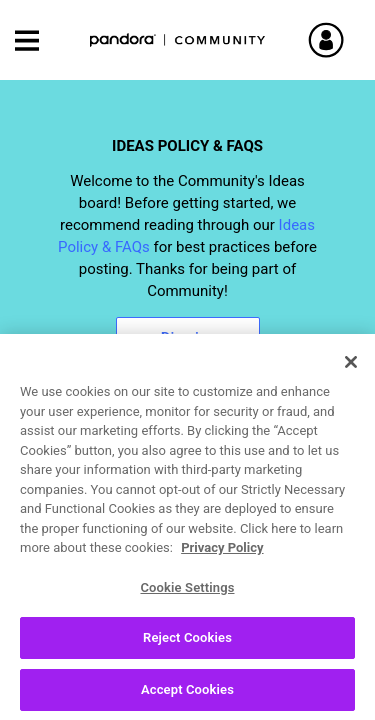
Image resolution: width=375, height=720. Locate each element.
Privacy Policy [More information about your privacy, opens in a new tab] (222, 556)
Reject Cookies (187, 646)
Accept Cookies (187, 698)
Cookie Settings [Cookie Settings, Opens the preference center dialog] (187, 595)
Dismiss (188, 338)
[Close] (351, 371)
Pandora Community (178, 40)
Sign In (350, 40)
